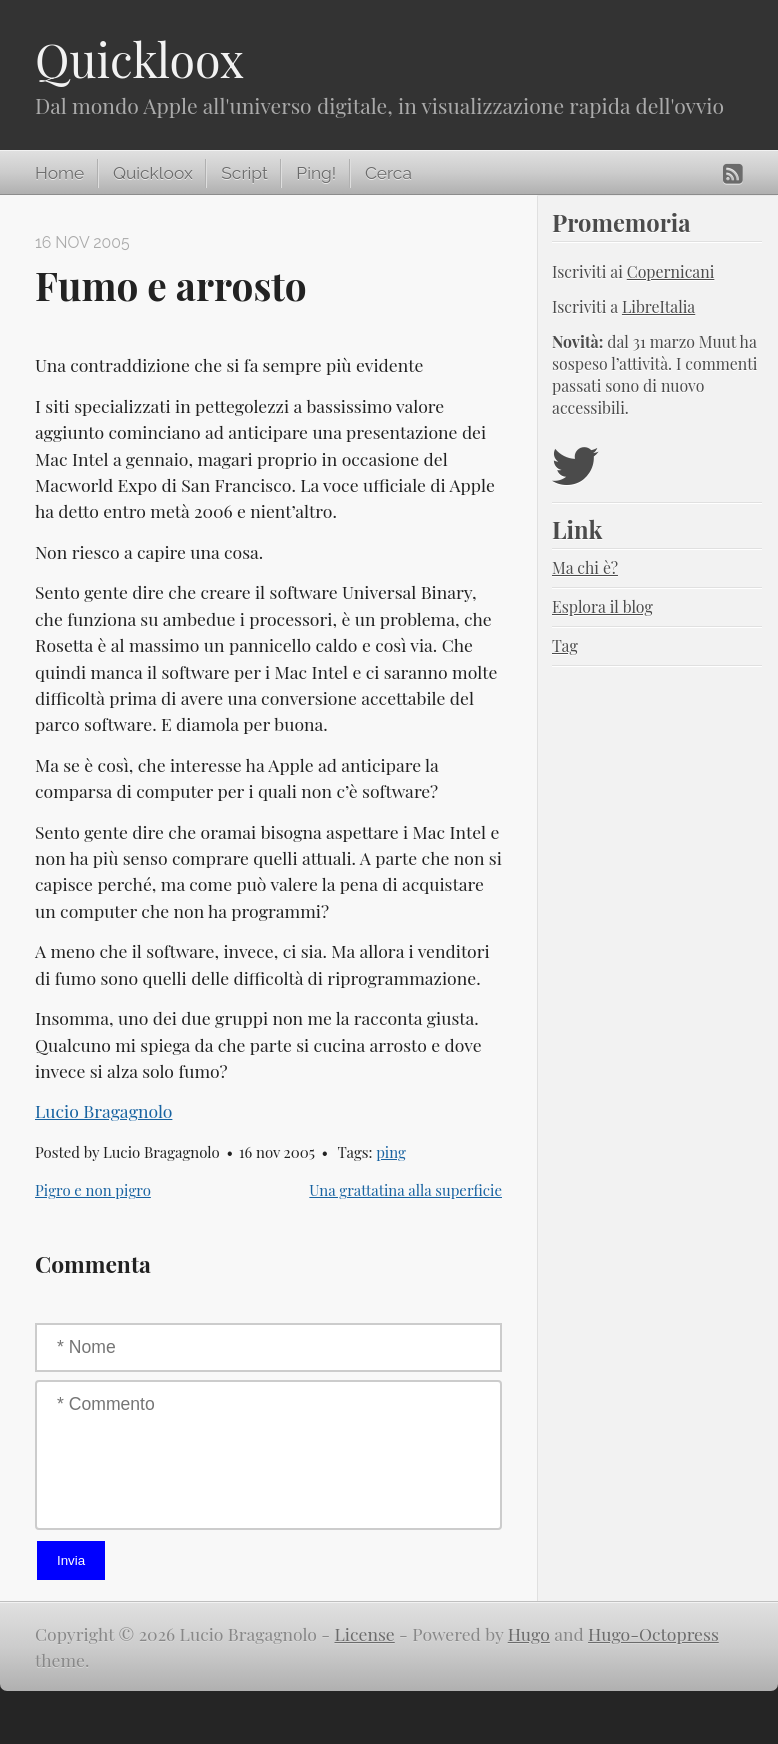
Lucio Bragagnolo (103, 1110)
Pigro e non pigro (93, 1190)
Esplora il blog (602, 606)
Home (59, 173)
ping (391, 1152)
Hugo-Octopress (653, 1633)
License (365, 1633)
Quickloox (139, 59)
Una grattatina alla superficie (405, 1190)
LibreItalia (658, 306)
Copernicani (671, 271)
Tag (565, 645)
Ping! (316, 173)
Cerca (388, 173)
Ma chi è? (585, 567)
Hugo (529, 1633)
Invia (71, 1560)
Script (244, 173)
